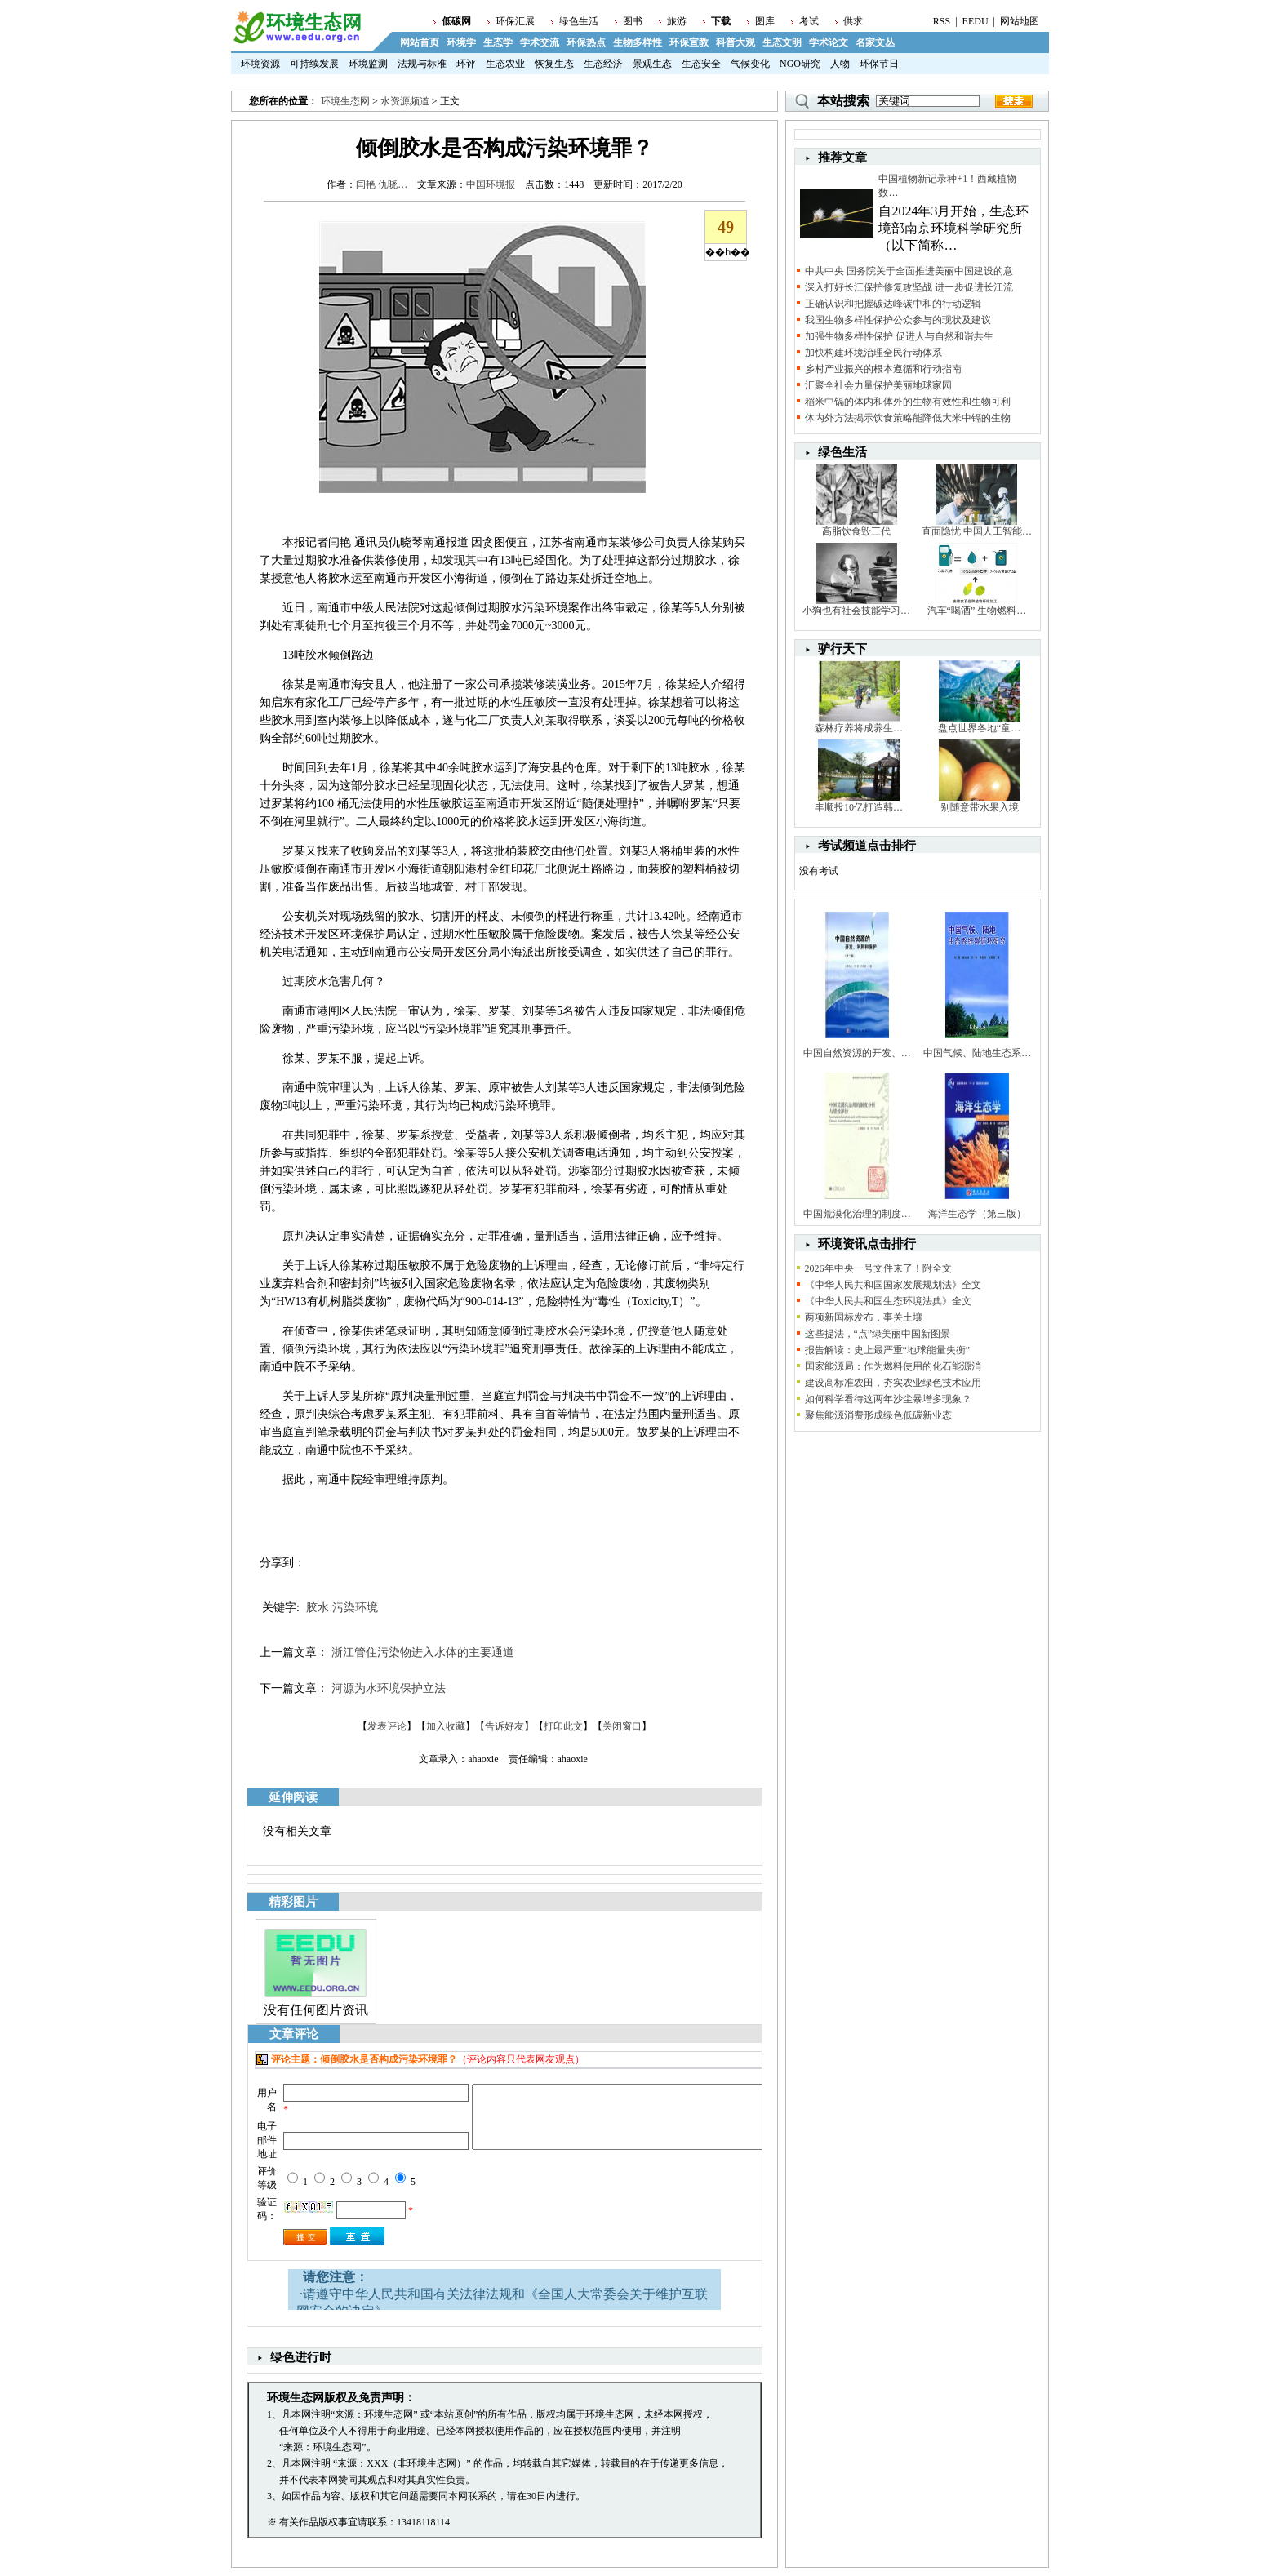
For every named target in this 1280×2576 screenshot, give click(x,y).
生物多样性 (637, 42)
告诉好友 (504, 1726)
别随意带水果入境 (979, 807)
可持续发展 (314, 63)
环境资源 (260, 63)
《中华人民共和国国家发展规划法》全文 (893, 1284)
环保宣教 (689, 42)
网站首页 (419, 42)
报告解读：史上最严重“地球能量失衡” (888, 1350)
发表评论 (387, 1726)
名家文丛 (875, 42)
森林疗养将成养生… (859, 728)
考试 (809, 21)
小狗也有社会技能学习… (856, 610)
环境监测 (368, 63)
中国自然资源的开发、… (857, 1053)
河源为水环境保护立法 (388, 1688)
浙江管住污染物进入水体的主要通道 (422, 1652)
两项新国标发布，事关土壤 (863, 1317)
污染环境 (355, 1607)
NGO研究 (800, 63)
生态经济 (603, 63)
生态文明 (782, 42)
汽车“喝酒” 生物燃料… (977, 610)
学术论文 (828, 42)
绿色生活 (578, 21)
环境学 (461, 42)
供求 (853, 21)
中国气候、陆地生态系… (977, 1053)
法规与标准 (422, 63)
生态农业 (505, 63)
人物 (840, 63)
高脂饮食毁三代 (856, 531)
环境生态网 (345, 101)
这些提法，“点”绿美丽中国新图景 (878, 1333)
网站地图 (1019, 21)
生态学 (498, 42)
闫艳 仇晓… (381, 184)
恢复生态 (554, 63)
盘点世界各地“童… (979, 728)
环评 (466, 63)
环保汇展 (515, 21)
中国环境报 (490, 184)
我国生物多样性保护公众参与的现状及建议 (898, 320)
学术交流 (539, 42)
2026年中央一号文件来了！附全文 (878, 1268)
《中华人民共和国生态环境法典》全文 (888, 1301)
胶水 (317, 1607)
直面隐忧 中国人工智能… (977, 531)
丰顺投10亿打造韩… (859, 807)
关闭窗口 (622, 1726)
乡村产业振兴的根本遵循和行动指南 (883, 369)
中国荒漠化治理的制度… (857, 1213)
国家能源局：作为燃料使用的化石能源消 (893, 1366)
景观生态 (652, 63)
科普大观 (735, 42)
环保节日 (879, 63)
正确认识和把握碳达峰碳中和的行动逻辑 (893, 303)
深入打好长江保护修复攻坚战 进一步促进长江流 (909, 287)
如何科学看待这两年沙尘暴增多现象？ (888, 1399)
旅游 (677, 21)
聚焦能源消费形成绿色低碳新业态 (878, 1415)
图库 (765, 21)
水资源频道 (404, 101)
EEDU (975, 21)
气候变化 (750, 63)
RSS (941, 21)
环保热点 (586, 42)
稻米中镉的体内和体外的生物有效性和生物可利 (908, 401)
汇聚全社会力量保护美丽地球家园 (878, 385)
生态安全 (701, 63)
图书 (632, 21)
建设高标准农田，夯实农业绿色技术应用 (893, 1382)
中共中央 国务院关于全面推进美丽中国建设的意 (909, 271)
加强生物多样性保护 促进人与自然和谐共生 (899, 336)
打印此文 (563, 1726)
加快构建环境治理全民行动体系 (873, 352)
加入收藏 (445, 1726)
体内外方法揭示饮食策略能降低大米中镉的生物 (908, 418)
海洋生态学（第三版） (977, 1213)
